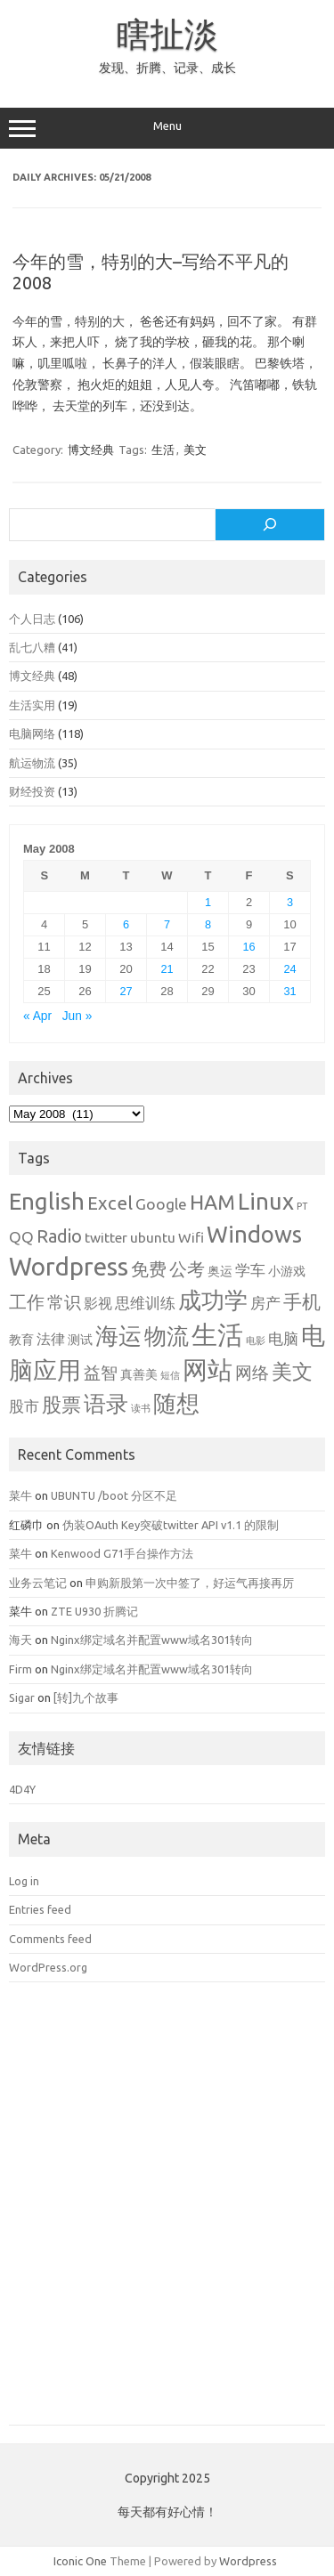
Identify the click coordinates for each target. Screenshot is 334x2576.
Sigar (22, 1697)
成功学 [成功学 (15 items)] (213, 1300)
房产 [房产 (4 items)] (265, 1302)
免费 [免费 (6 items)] (149, 1269)
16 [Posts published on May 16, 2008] (248, 946)
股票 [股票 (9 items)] (61, 1404)
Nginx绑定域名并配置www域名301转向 (152, 1639)
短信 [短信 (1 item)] (170, 1375)
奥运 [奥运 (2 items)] (220, 1271)
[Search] (270, 525)
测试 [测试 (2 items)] (80, 1340)
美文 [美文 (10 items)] (292, 1371)
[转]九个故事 (85, 1697)
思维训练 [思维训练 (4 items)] (145, 1302)
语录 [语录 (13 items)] (106, 1403)
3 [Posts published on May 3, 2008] (290, 902)
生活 (163, 449)
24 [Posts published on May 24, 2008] (289, 969)
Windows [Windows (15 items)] (254, 1234)
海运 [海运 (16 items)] (118, 1336)
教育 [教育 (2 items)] (21, 1340)
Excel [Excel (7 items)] (110, 1203)
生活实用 (32, 705)
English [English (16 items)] (47, 1201)
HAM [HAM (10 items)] (212, 1202)
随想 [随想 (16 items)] (176, 1403)
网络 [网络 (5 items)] (252, 1373)
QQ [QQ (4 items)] (21, 1236)
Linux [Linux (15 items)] (266, 1201)
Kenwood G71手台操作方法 (122, 1553)
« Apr (37, 1016)
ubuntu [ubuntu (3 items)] (152, 1237)
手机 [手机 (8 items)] (302, 1301)
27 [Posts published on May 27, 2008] (125, 991)
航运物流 (32, 763)
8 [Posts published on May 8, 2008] (208, 924)
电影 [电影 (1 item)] (255, 1340)
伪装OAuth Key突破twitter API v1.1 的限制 (170, 1525)
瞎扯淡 (167, 34)
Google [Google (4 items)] (161, 1203)
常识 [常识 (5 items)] (64, 1302)
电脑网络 (32, 733)
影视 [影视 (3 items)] (98, 1303)
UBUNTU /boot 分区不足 (114, 1495)
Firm (20, 1669)
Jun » (77, 1016)
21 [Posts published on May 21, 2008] (166, 969)
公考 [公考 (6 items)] (187, 1269)
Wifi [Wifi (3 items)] (191, 1237)
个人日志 (32, 618)
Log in (24, 1881)
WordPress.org (48, 1967)
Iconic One (80, 2561)
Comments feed (50, 1938)
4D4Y (22, 1789)
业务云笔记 (38, 1582)
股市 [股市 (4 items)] (24, 1405)
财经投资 (32, 791)
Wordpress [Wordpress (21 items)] (68, 1266)
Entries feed (40, 1909)
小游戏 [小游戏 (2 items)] (286, 1271)
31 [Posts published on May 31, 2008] (289, 991)
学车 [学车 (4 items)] (250, 1269)
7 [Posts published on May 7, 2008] (167, 924)
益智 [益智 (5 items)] (101, 1373)
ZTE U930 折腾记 (94, 1611)
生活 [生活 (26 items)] (217, 1334)
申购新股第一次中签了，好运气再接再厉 (190, 1582)
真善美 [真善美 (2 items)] (139, 1374)
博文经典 (91, 449)
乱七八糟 (32, 647)
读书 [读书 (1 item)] (141, 1408)
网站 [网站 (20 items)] (207, 1369)
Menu (167, 128)
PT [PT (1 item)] (302, 1206)
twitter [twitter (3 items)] (106, 1237)
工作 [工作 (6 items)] (27, 1302)
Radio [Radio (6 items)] (59, 1236)
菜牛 (20, 1495)
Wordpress (248, 2561)
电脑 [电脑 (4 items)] (283, 1338)
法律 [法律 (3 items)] (51, 1339)
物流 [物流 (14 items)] (166, 1336)
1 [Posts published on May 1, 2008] (208, 902)
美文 (195, 449)
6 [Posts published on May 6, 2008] (126, 924)
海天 (20, 1639)
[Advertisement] (167, 2217)
